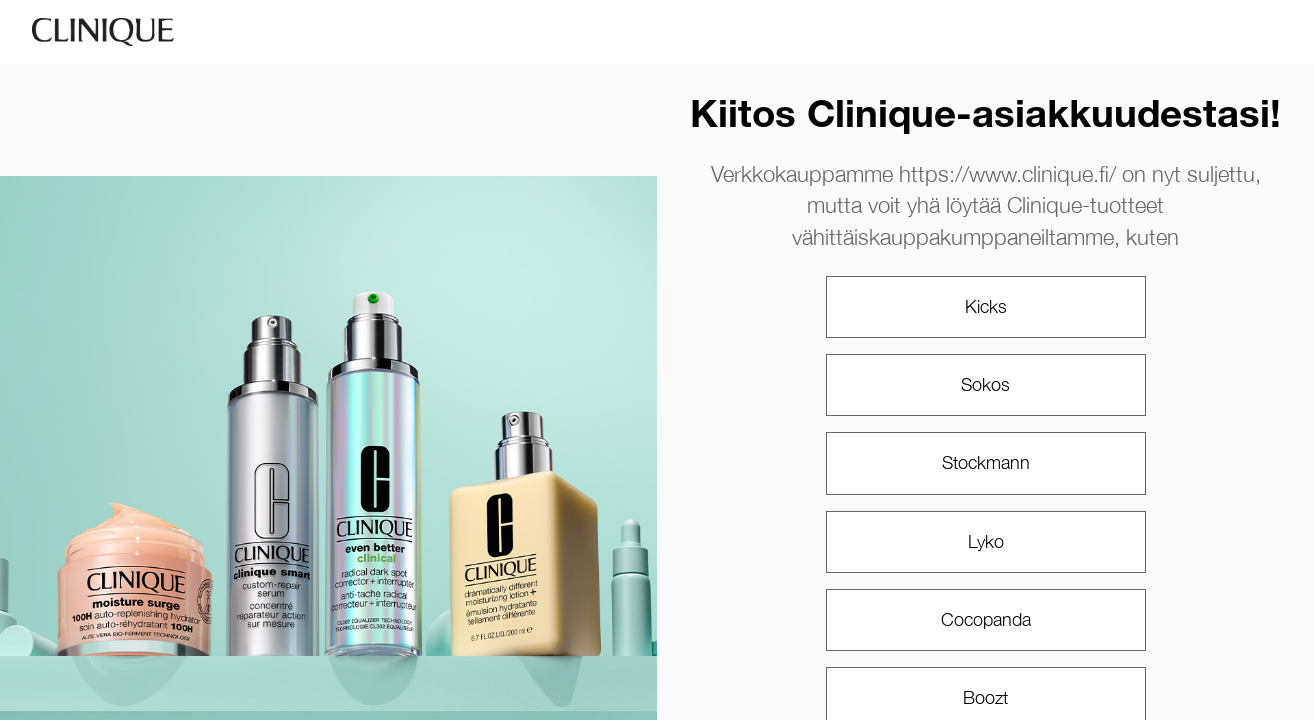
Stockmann (986, 462)
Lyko (986, 541)
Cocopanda (986, 619)
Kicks (986, 306)
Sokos (985, 384)
